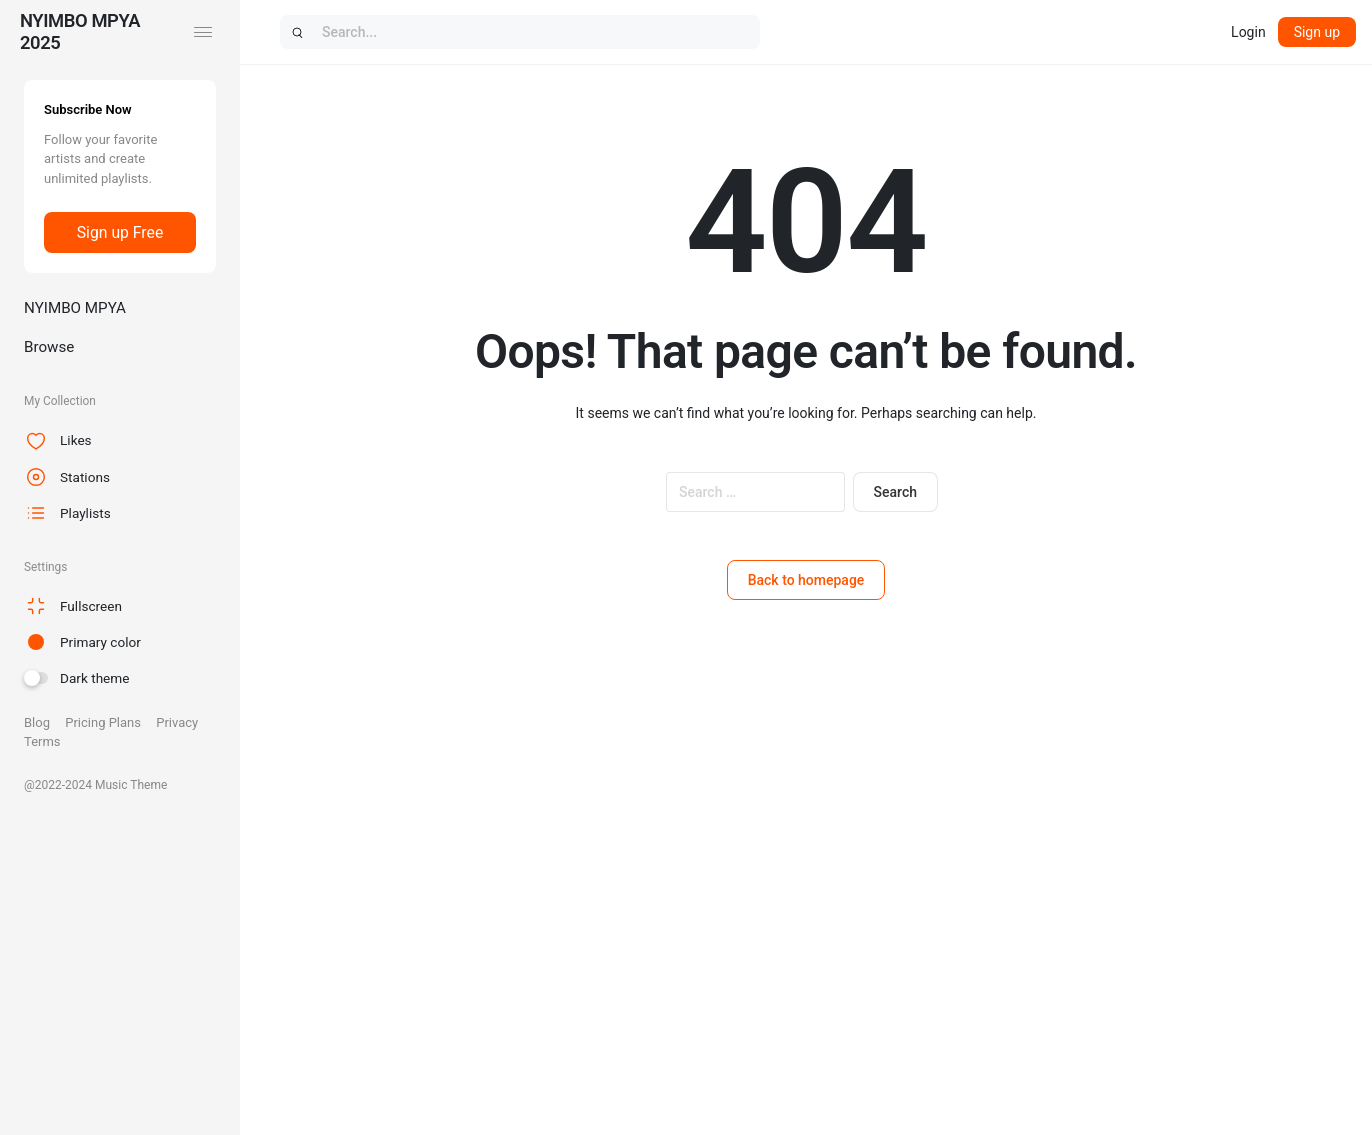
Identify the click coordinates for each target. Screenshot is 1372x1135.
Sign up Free (120, 232)
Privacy (177, 722)
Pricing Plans (103, 722)
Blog (37, 722)
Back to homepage (806, 580)
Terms (42, 741)
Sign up (1317, 32)
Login (1248, 32)
